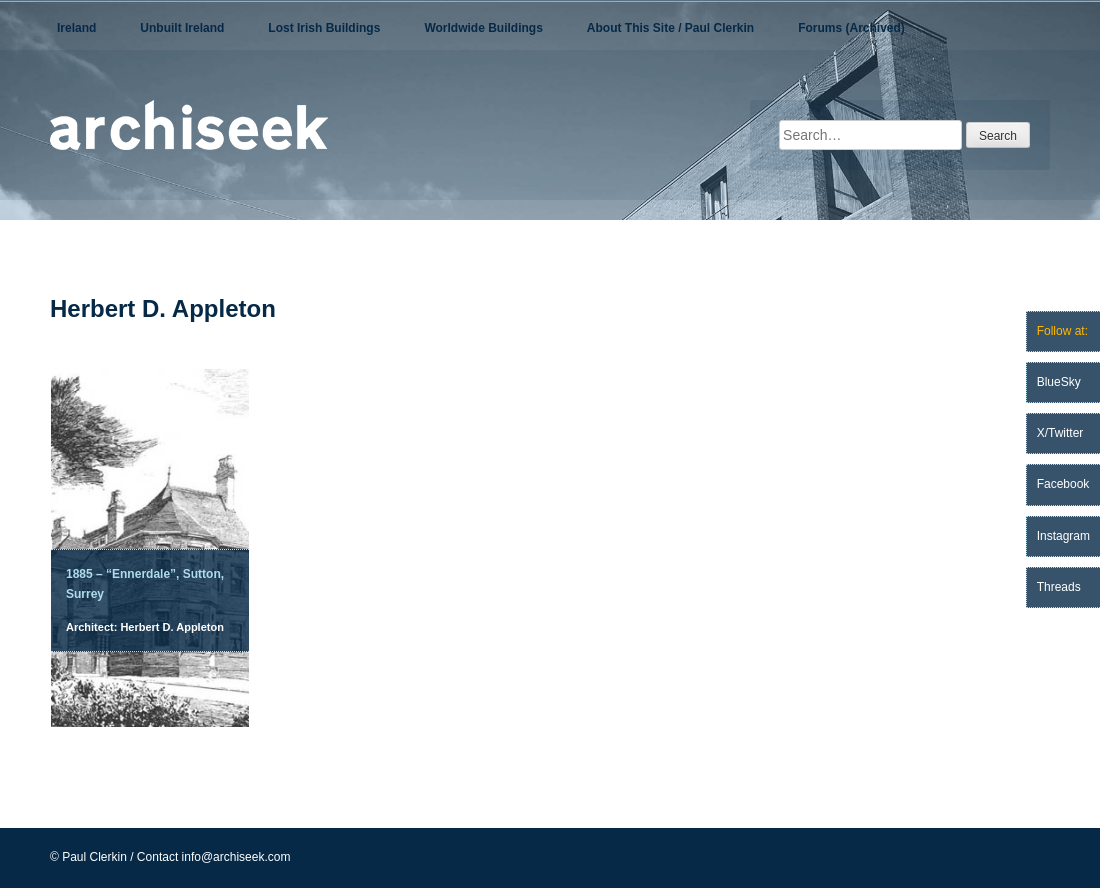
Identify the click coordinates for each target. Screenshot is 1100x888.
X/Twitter (1060, 433)
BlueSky (1059, 382)
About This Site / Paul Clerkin (670, 28)
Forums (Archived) (851, 28)
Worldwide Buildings (483, 28)
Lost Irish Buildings (324, 28)
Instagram (1063, 536)
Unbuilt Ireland (182, 28)
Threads (1059, 587)
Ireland (76, 28)
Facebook (1063, 484)
